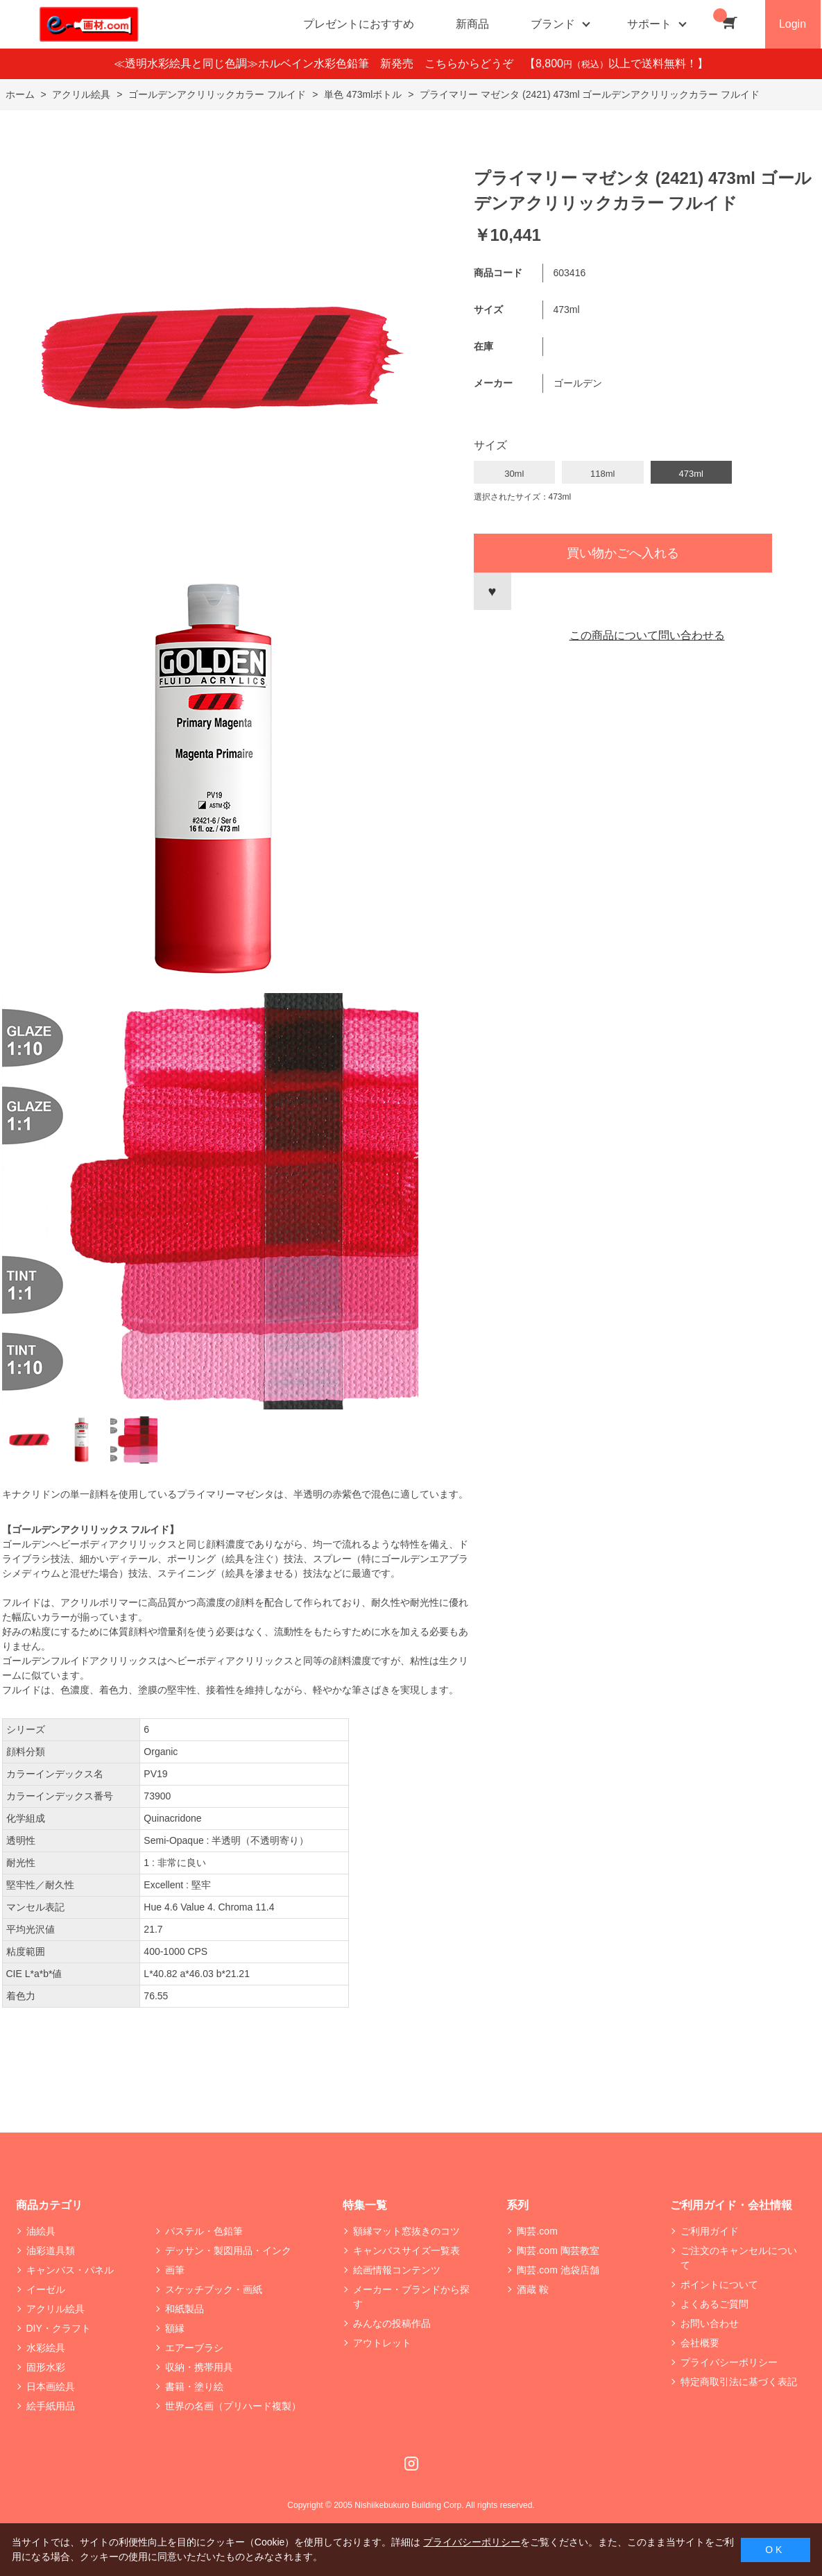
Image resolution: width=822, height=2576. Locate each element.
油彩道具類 (50, 2250)
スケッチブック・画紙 (213, 2289)
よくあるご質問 (714, 2304)
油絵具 (40, 2231)
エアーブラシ (194, 2347)
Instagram (411, 2463)
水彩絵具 (45, 2347)
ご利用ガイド (709, 2231)
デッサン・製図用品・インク (228, 2250)
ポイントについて (719, 2284)
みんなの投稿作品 (392, 2323)
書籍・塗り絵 (194, 2386)
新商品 (472, 24)
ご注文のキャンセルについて (738, 2258)
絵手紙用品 (50, 2406)
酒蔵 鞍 (533, 2289)
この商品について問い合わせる (647, 635)
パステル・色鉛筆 (204, 2231)
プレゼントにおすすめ (358, 24)
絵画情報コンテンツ (396, 2270)
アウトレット (382, 2342)
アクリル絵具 (55, 2308)
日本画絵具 (50, 2386)
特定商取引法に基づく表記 (738, 2381)
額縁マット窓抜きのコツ (406, 2231)
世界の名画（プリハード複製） (233, 2406)
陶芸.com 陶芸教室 (558, 2250)
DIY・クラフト (58, 2328)
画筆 (175, 2270)
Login (792, 24)
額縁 (175, 2328)
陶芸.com (537, 2231)
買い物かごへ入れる (623, 553)
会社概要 (699, 2342)
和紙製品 (184, 2308)
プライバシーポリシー (729, 2362)
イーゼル (45, 2289)
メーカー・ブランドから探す (411, 2297)
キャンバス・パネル (70, 2270)
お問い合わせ (709, 2323)
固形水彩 (45, 2367)
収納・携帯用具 (199, 2367)
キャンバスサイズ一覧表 (406, 2250)
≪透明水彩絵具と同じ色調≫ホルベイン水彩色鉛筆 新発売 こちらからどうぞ (319, 63)
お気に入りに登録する (492, 591)
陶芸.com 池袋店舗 (558, 2270)
